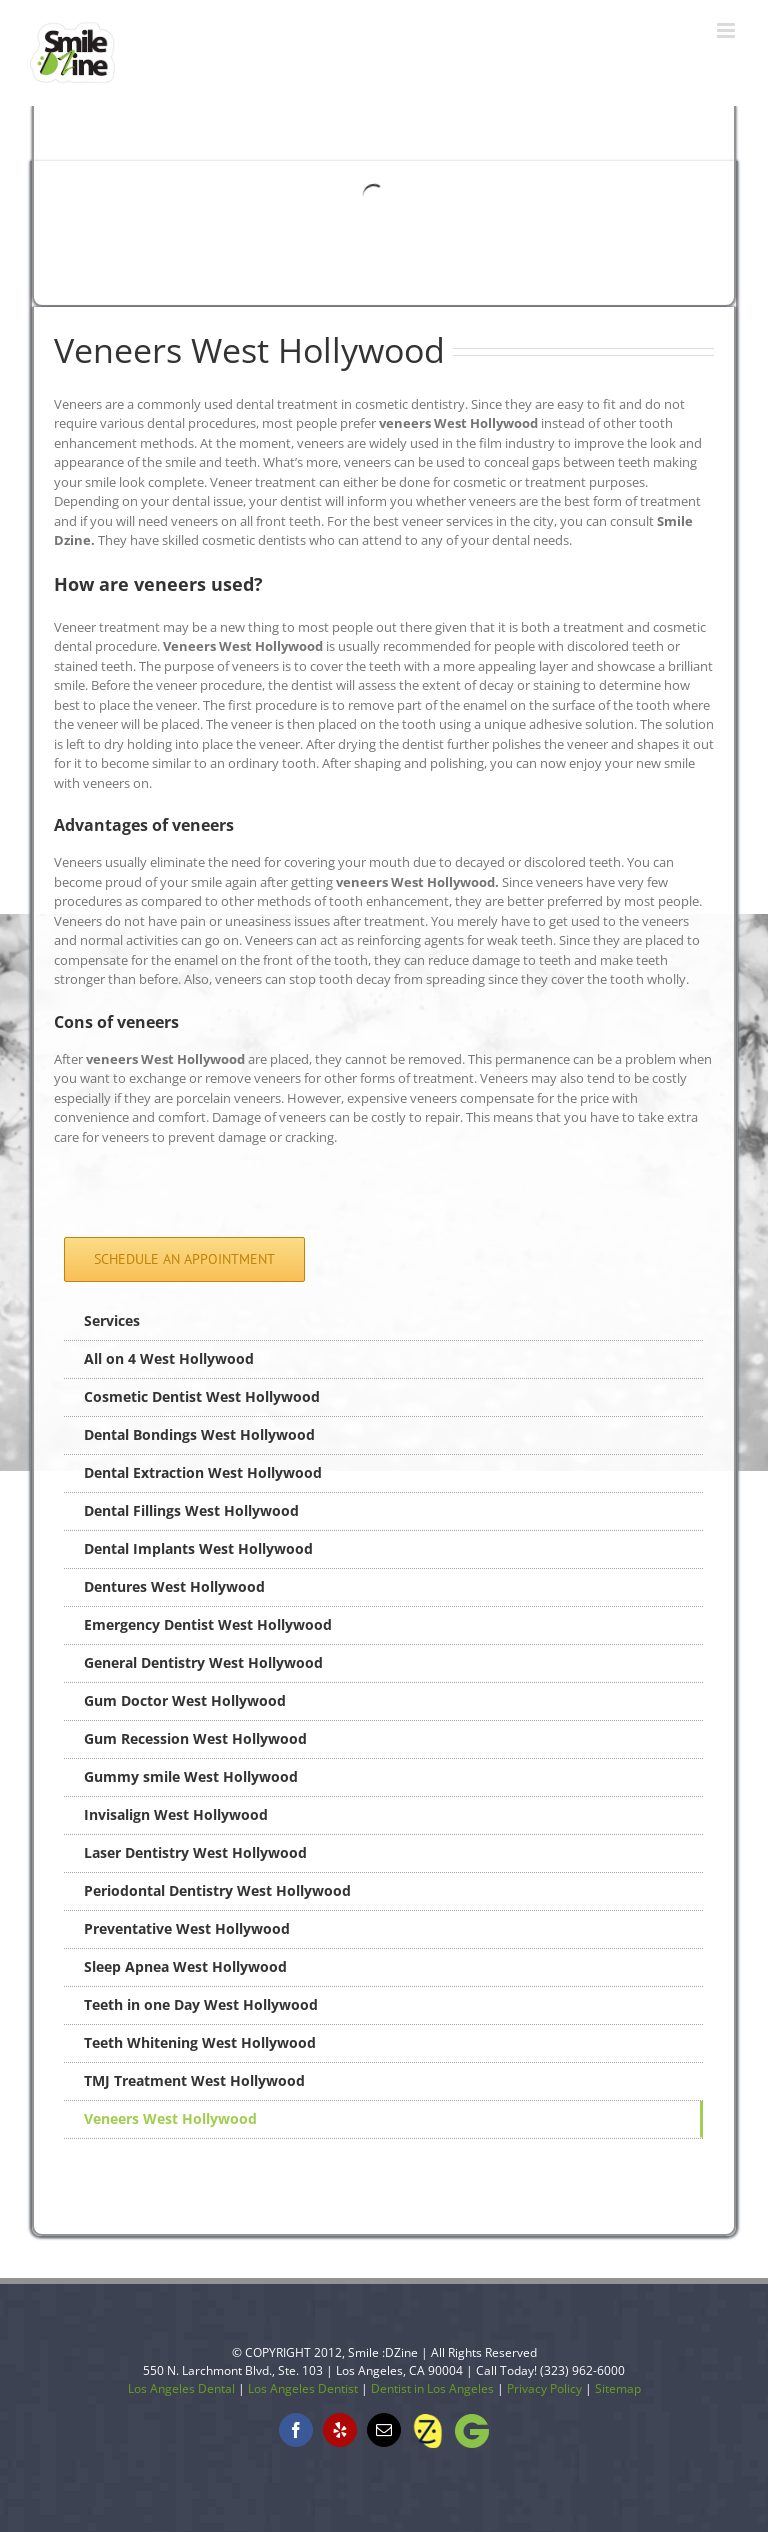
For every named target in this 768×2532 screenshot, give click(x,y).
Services (112, 1320)
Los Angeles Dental (181, 2388)
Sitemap (618, 2388)
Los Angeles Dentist (303, 2388)
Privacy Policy (544, 2388)
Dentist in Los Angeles (432, 2388)
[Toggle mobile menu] (727, 30)
